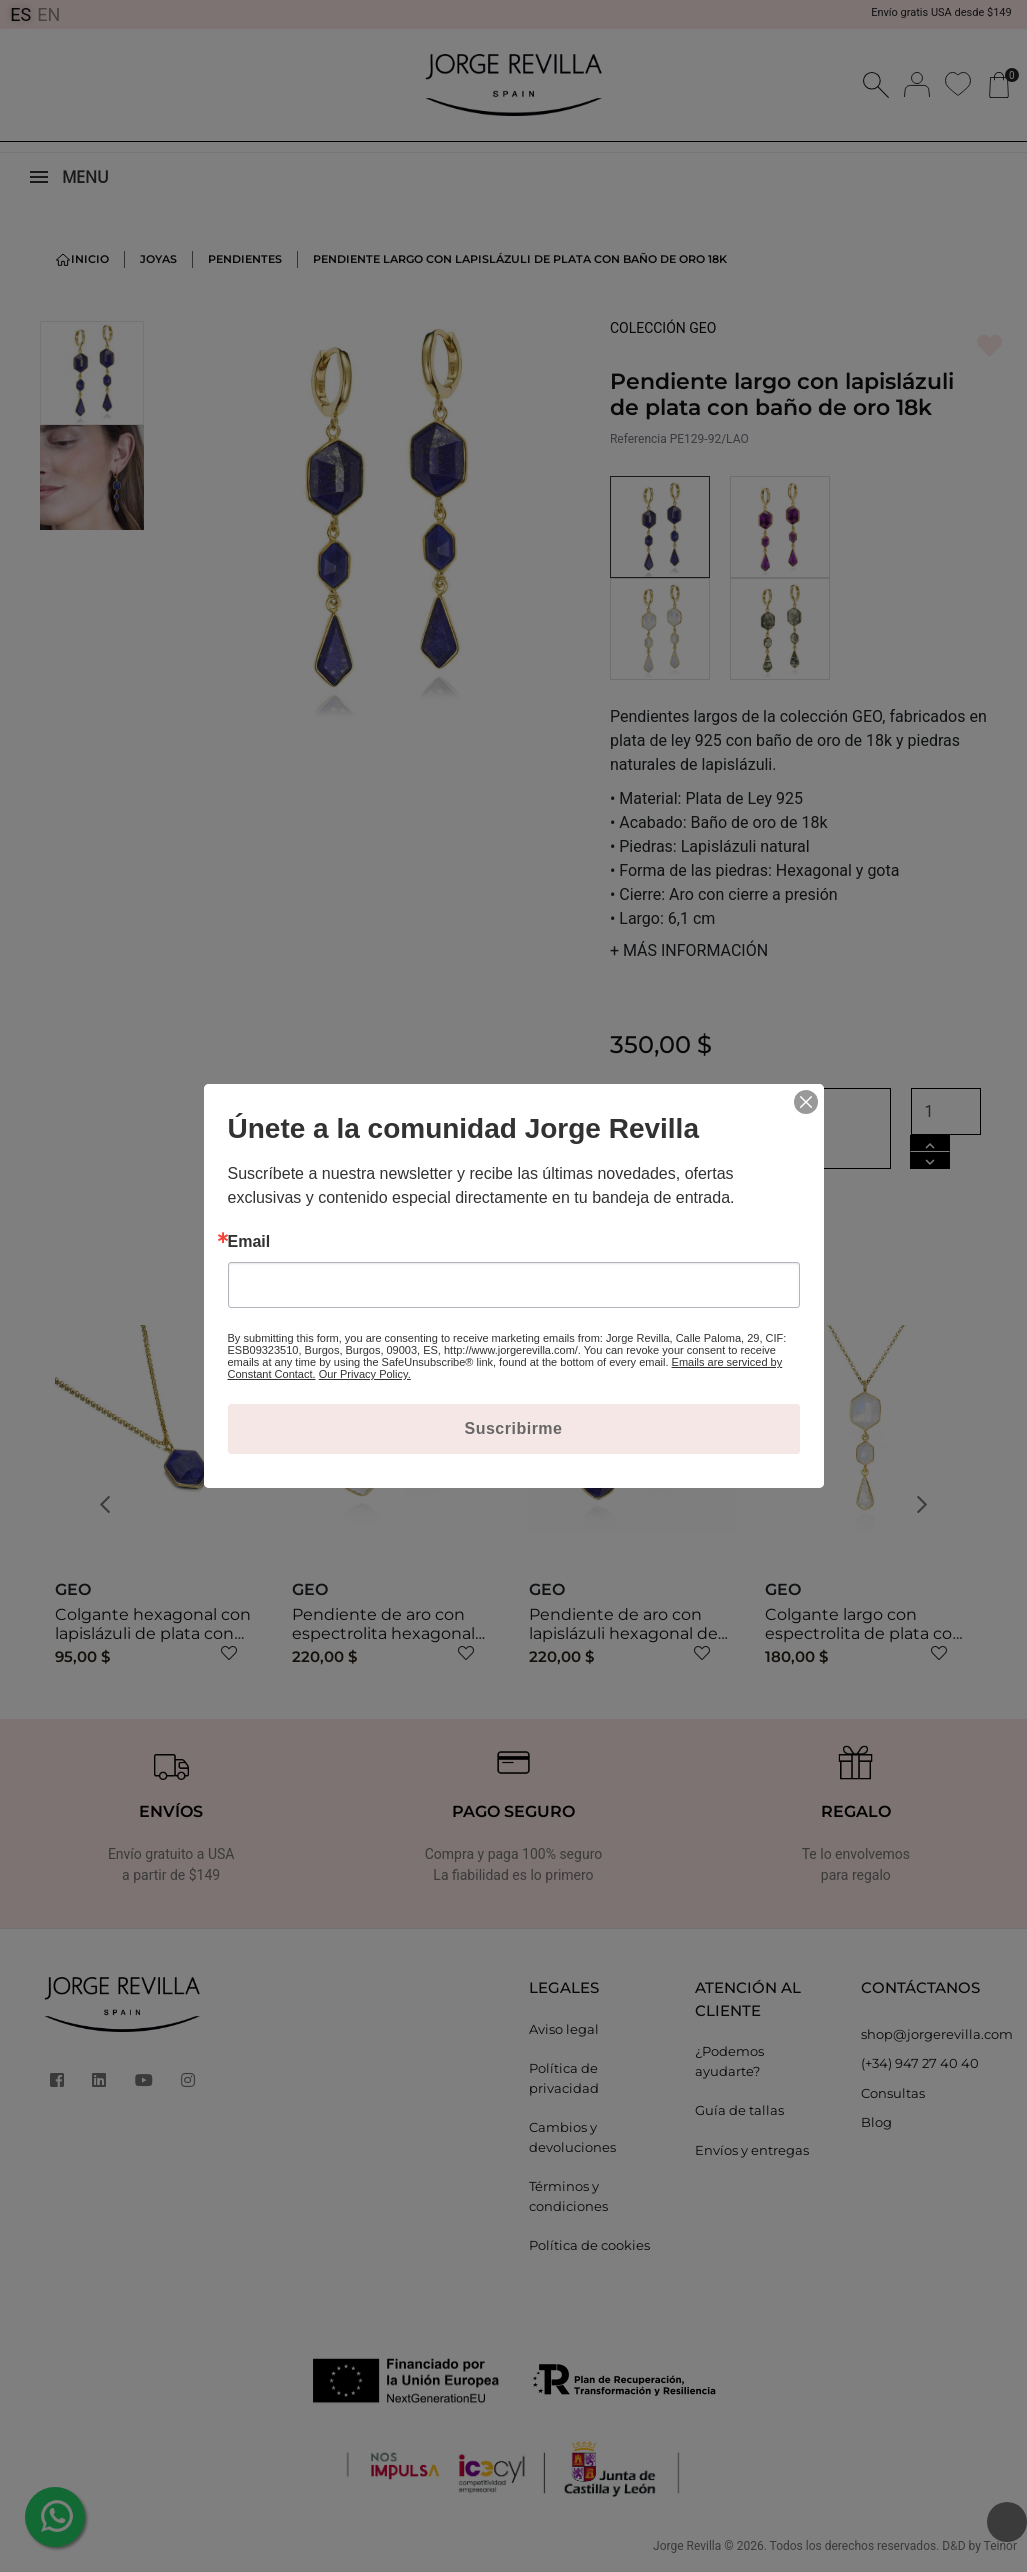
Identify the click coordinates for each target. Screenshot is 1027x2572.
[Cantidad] (946, 1111)
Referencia (638, 439)
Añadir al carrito (751, 1128)
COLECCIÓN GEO (663, 328)
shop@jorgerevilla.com (929, 2034)
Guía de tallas (739, 2110)
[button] (111, 1504)
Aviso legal (564, 2029)
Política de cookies (589, 2245)
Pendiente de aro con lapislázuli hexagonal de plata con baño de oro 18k (631, 1633)
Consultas (893, 2093)
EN (48, 14)
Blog (876, 2122)
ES (20, 14)
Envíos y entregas (752, 2150)
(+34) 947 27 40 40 (920, 2063)
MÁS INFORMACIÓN (689, 950)
